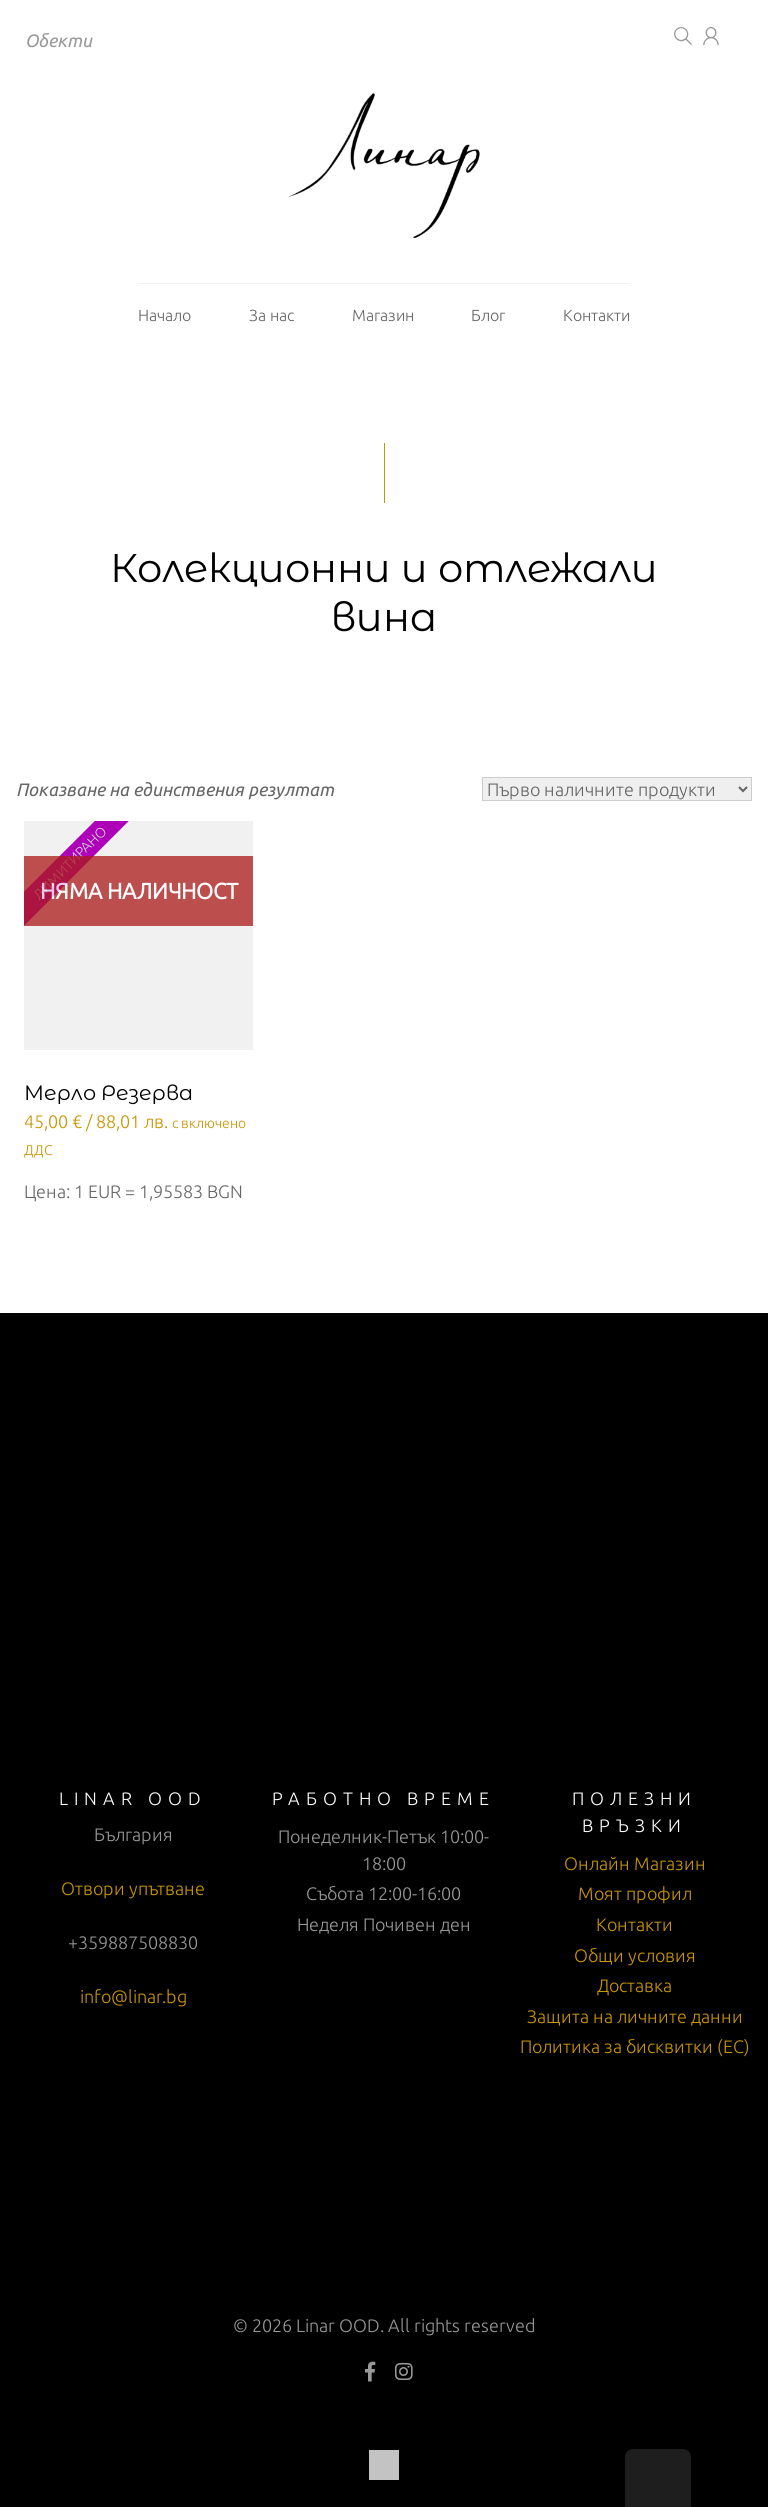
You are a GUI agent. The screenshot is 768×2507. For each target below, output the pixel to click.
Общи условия (635, 1955)
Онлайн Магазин (635, 1863)
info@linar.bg (133, 1996)
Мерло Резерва (108, 1092)
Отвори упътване (133, 1888)
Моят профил (635, 1893)
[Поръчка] (617, 789)
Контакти (596, 315)
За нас (271, 315)
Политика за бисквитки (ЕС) (635, 2046)
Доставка (634, 1985)
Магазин (383, 315)
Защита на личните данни (635, 2016)
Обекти (58, 40)
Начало (164, 315)
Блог (488, 315)
